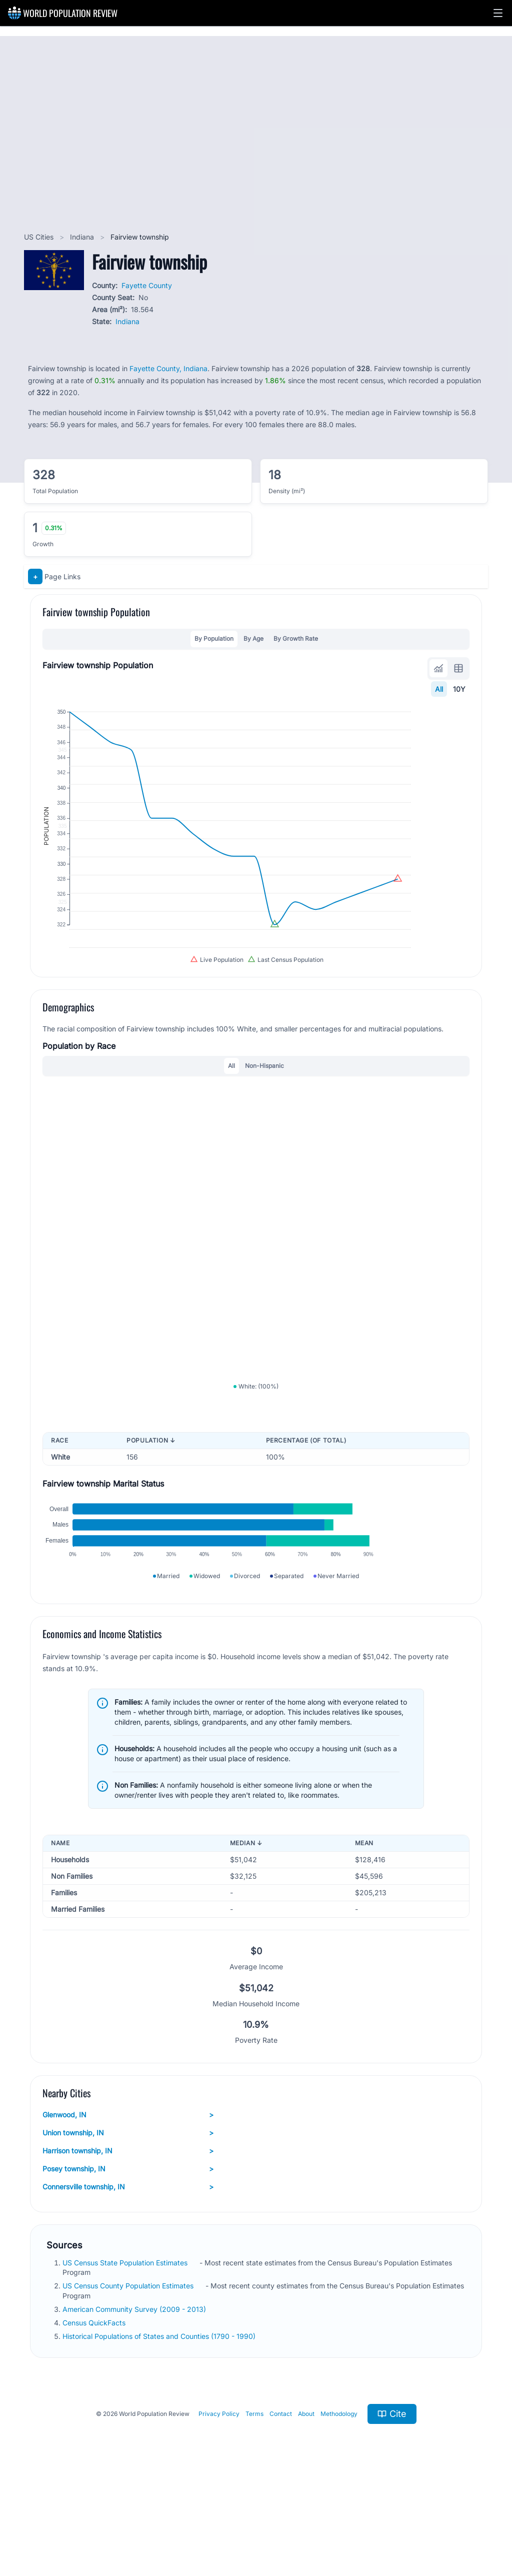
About (306, 2501)
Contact (281, 2501)
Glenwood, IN (128, 2203)
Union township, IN (128, 2221)
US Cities (40, 237)
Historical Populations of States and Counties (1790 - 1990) (160, 2424)
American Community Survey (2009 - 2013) (135, 2397)
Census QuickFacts (95, 2410)
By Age (254, 638)
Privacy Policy (219, 2501)
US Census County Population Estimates (129, 2373)
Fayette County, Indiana (169, 368)
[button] (498, 13)
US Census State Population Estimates (126, 2350)
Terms (255, 2501)
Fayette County (147, 285)
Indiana (83, 237)
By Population (214, 638)
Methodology (339, 2501)
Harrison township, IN (128, 2239)
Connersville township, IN (128, 2275)
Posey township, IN (128, 2257)
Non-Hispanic (264, 1106)
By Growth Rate (296, 638)
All (439, 689)
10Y (459, 689)
